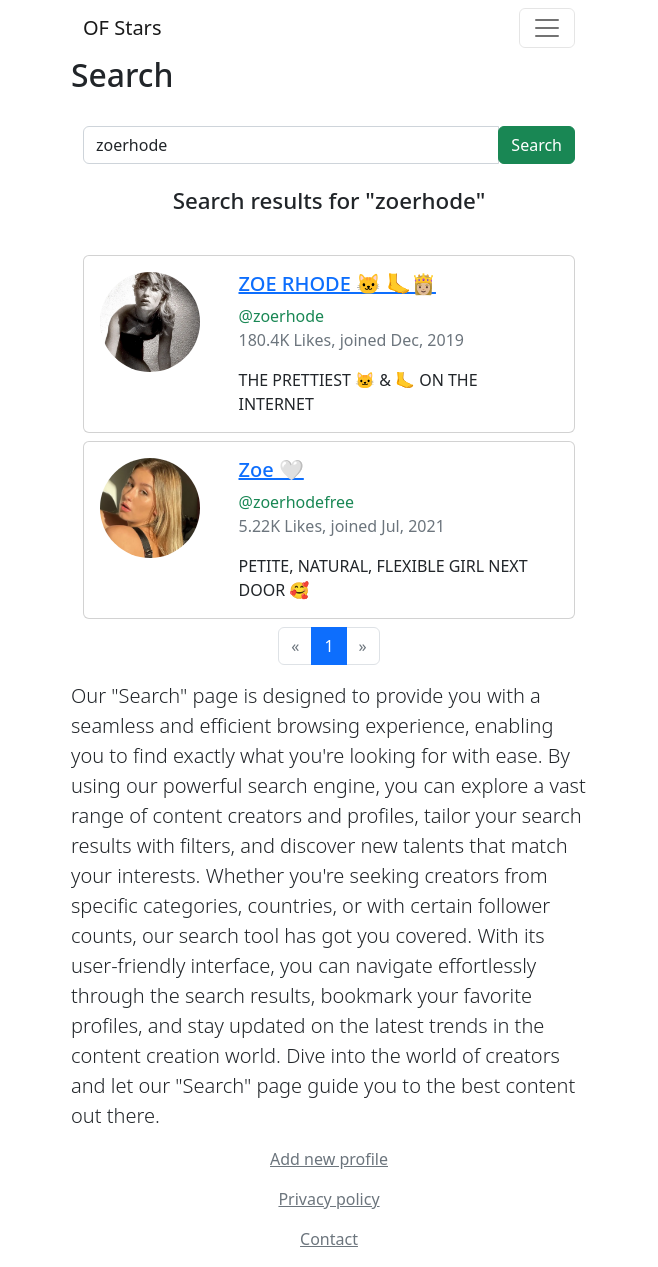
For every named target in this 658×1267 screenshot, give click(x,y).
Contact (329, 1239)
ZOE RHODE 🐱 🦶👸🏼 (337, 283)
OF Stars (122, 27)
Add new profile (329, 1159)
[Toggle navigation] (547, 28)
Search (536, 145)
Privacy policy (328, 1199)
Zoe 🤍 (271, 469)
